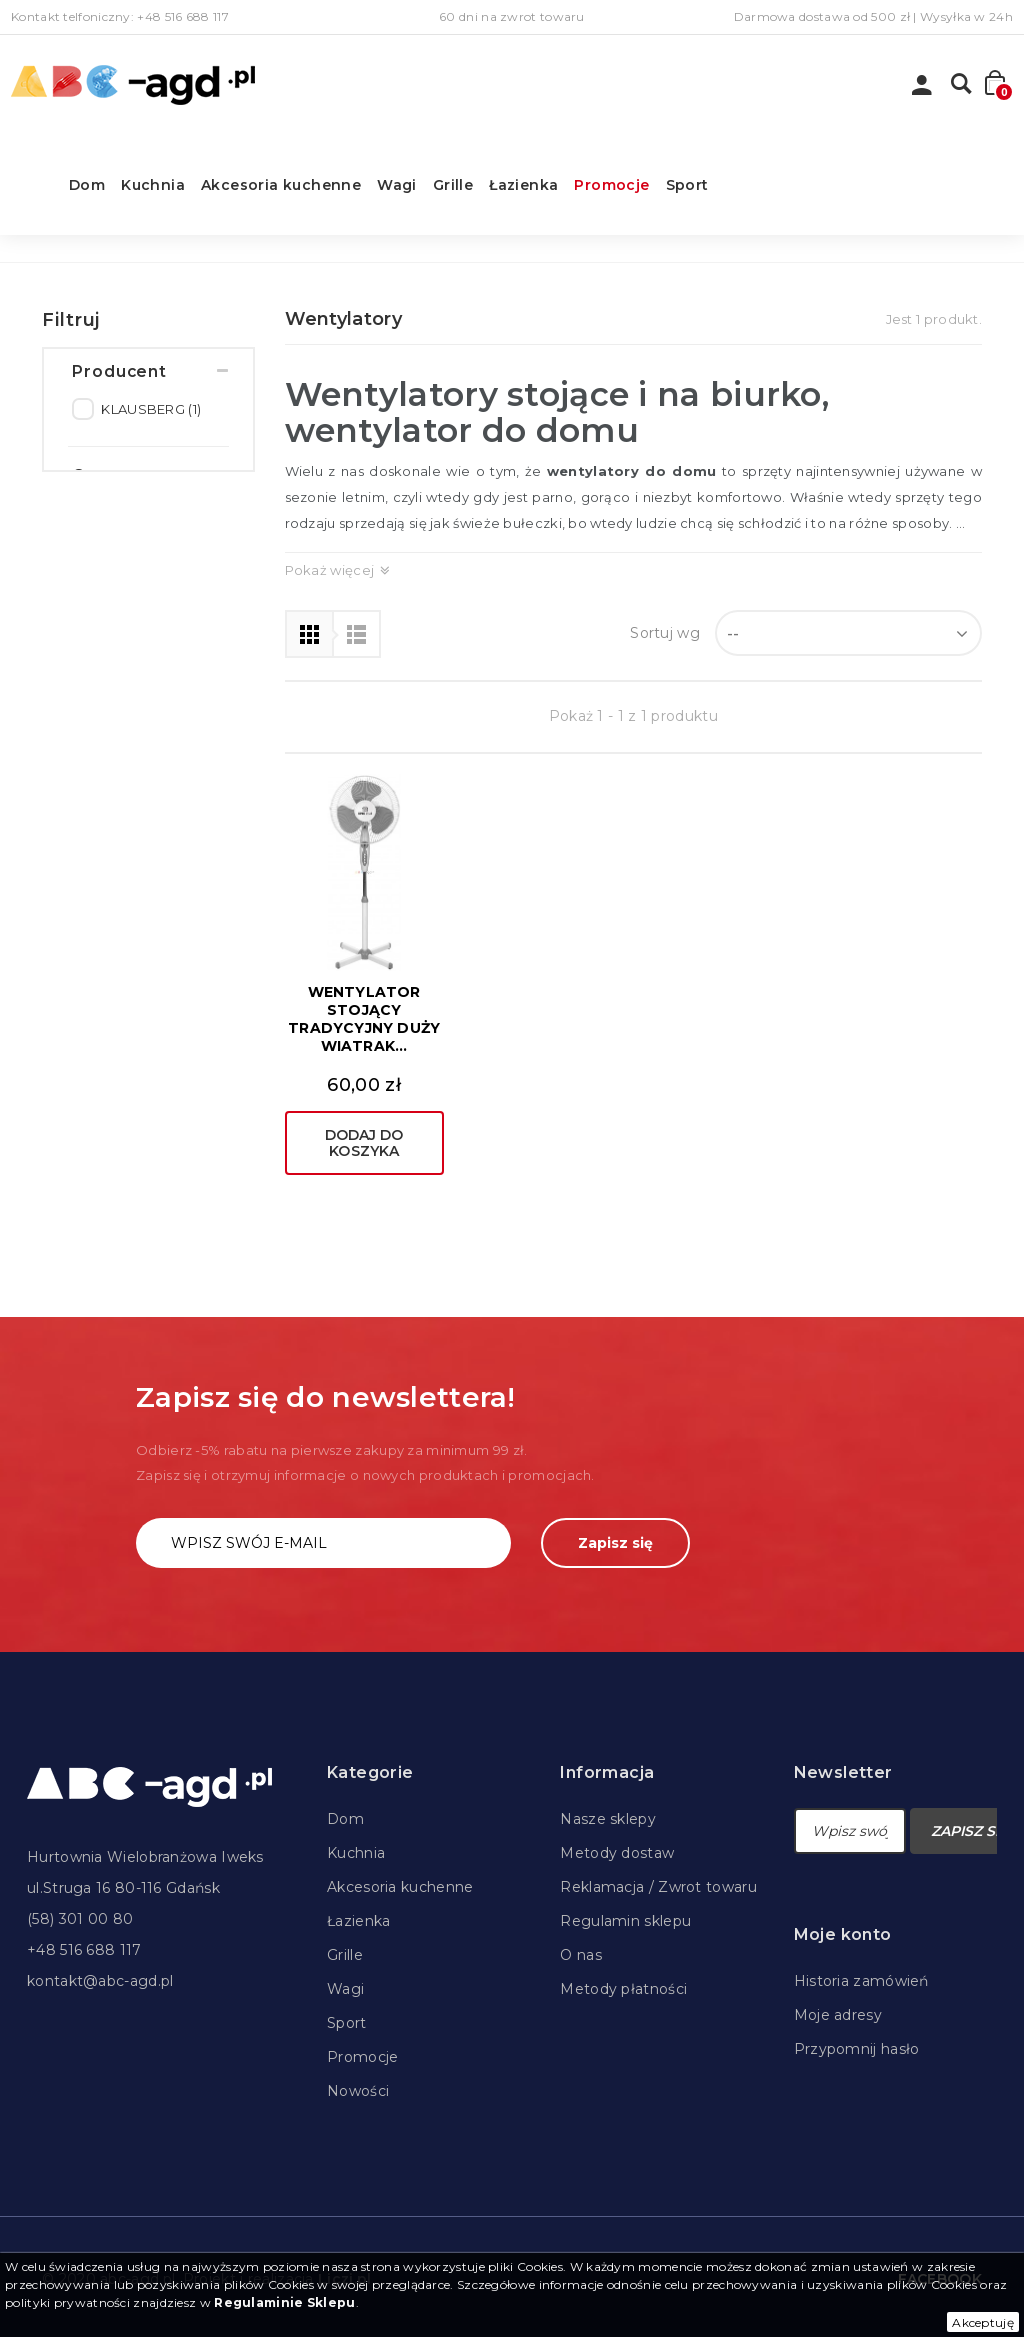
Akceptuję (983, 2322)
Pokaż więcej (330, 570)
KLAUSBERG (151, 419)
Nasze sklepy (608, 1819)
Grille (453, 185)
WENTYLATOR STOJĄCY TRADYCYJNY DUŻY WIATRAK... (364, 1019)
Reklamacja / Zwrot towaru (658, 1887)
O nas (581, 1955)
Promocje (611, 185)
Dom (87, 185)
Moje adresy (838, 2015)
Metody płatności (623, 1989)
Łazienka (523, 185)
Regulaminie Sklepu (284, 2302)
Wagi (397, 185)
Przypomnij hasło (857, 2049)
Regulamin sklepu (625, 1921)
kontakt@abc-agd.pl (100, 1981)
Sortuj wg (665, 633)
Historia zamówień (861, 1981)
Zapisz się (615, 1543)
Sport (687, 185)
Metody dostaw (617, 1853)
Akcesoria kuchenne (281, 185)
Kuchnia (153, 185)
